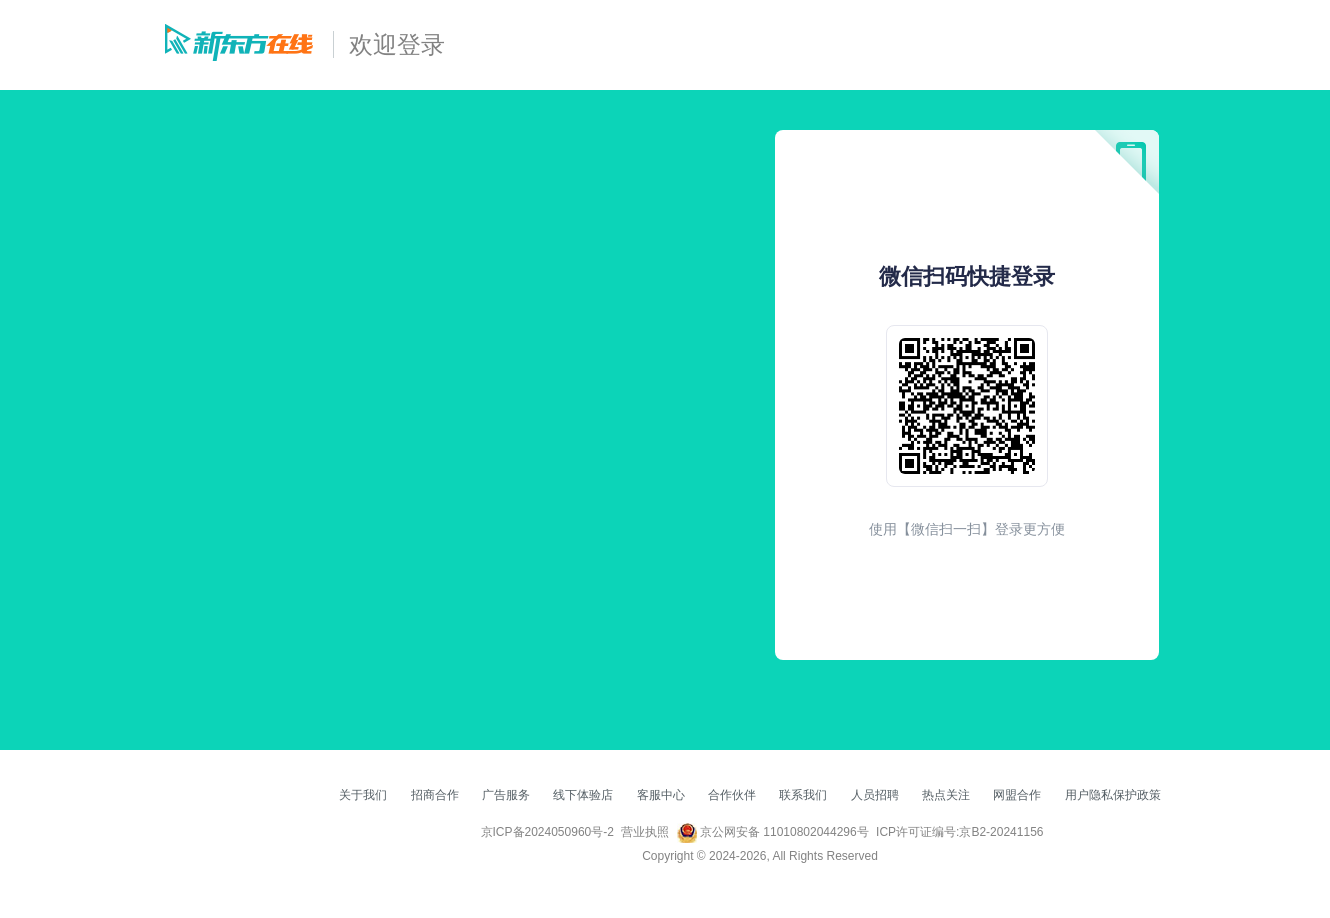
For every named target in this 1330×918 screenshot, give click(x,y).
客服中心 (661, 795)
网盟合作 (1017, 795)
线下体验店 (583, 795)
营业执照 (645, 832)
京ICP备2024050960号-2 (547, 832)
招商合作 (435, 795)
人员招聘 (875, 795)
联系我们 (803, 795)
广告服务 (506, 795)
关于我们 (363, 795)
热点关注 (946, 795)
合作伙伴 (732, 795)
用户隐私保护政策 (1113, 795)
